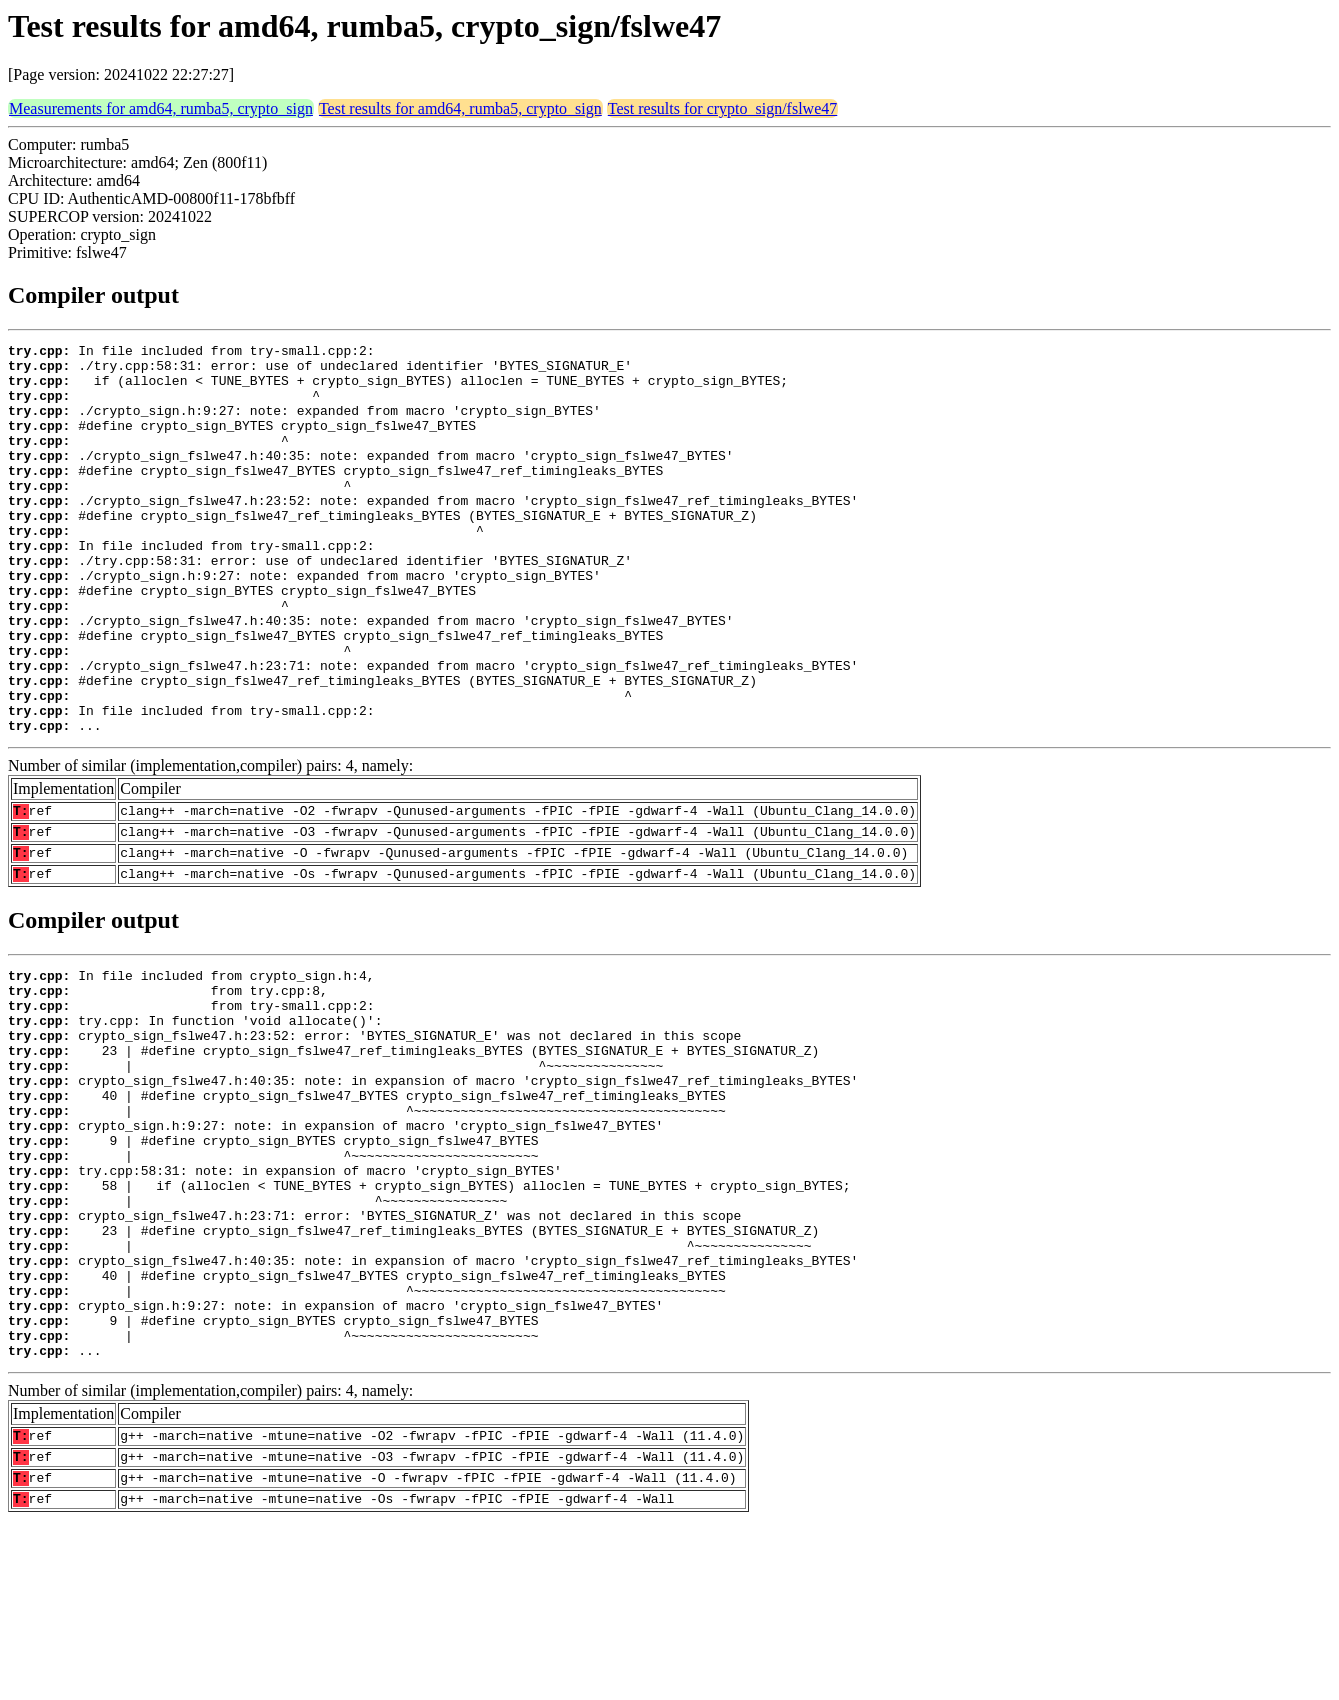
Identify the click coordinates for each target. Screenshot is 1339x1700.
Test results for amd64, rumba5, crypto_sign (460, 108)
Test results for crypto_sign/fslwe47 (723, 108)
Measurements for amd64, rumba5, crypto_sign (161, 108)
